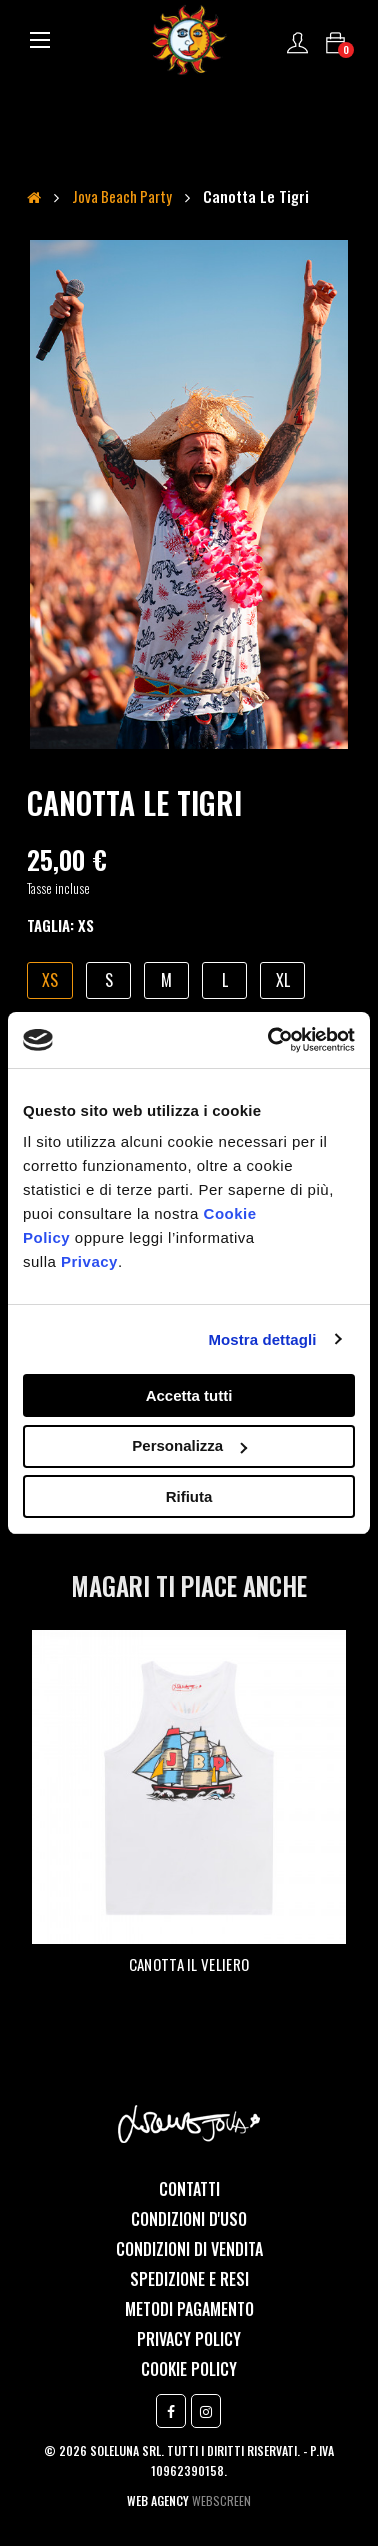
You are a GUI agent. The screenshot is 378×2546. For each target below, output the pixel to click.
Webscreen (221, 2500)
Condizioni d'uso (189, 2219)
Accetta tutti (189, 1395)
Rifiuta (189, 1496)
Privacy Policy (189, 2339)
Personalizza (189, 1445)
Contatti (189, 2189)
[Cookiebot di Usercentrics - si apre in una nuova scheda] (270, 1040)
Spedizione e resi (189, 2279)
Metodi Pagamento (189, 2309)
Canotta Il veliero (189, 1964)
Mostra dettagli (262, 1339)
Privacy (89, 1261)
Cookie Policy (189, 2369)
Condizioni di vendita (189, 2249)
